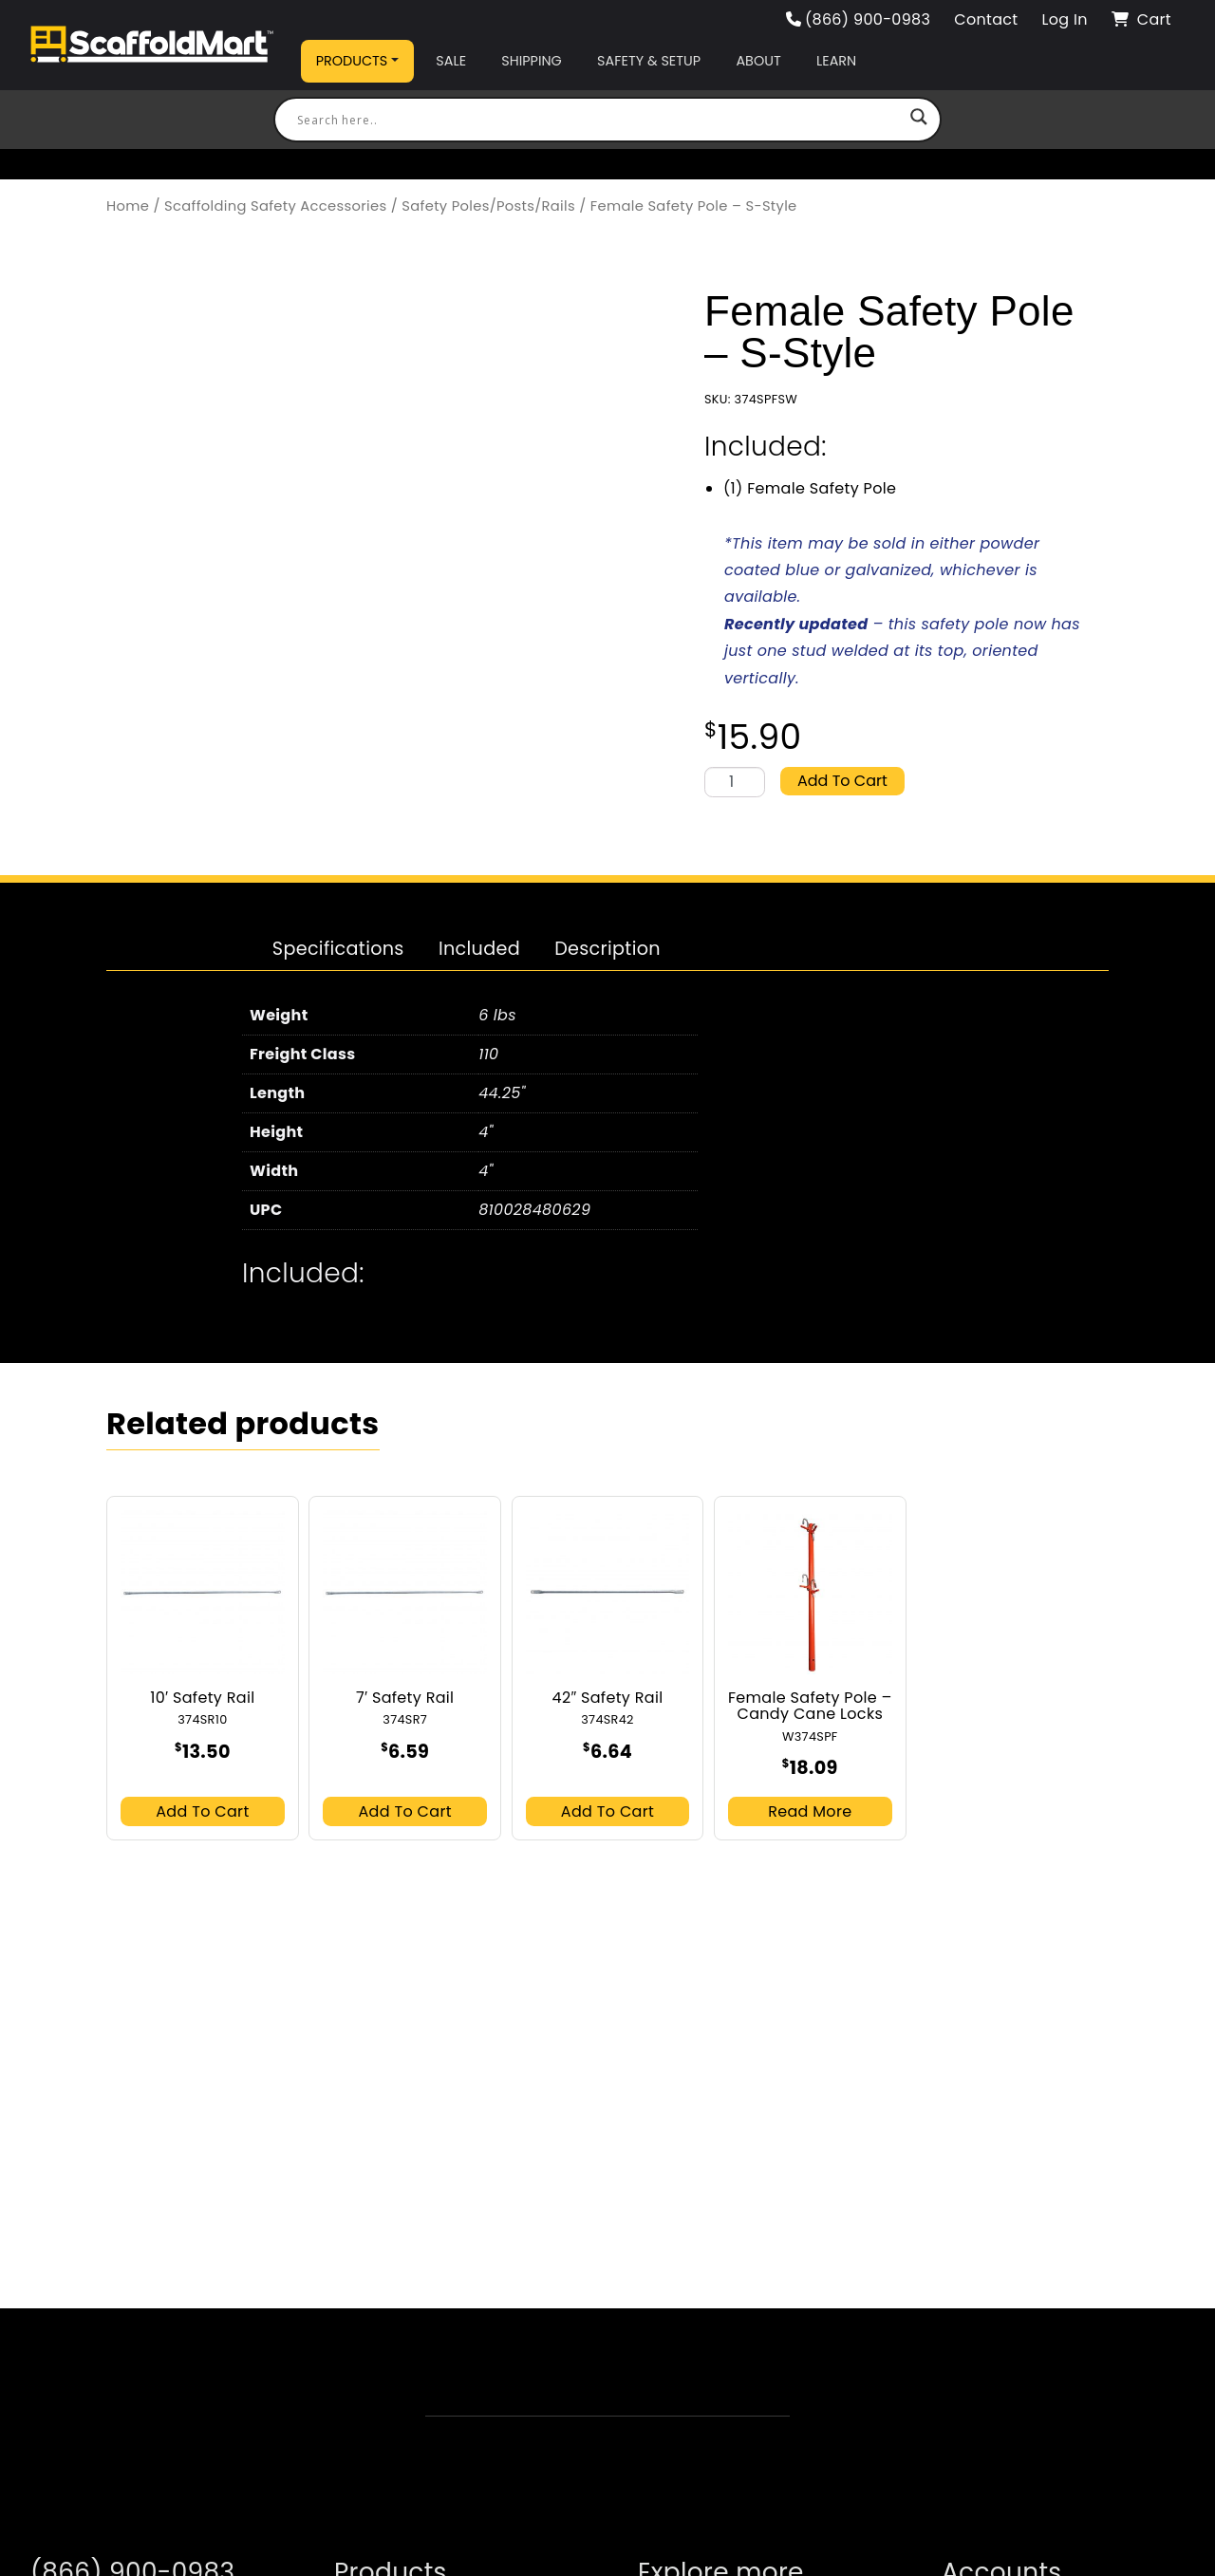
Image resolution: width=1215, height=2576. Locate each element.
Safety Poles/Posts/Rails (488, 205)
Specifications (338, 948)
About (758, 60)
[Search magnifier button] (919, 119)
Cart (1141, 19)
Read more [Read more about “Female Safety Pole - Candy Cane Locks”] (809, 1811)
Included (479, 948)
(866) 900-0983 (858, 19)
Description (607, 948)
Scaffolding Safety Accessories (275, 205)
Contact (986, 19)
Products (352, 60)
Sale (451, 60)
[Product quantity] (734, 782)
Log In (1064, 19)
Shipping (531, 60)
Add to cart (842, 781)
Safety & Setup (649, 60)
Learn (836, 60)
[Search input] (599, 119)
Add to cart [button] (202, 1811)
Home (127, 205)
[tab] (338, 949)
